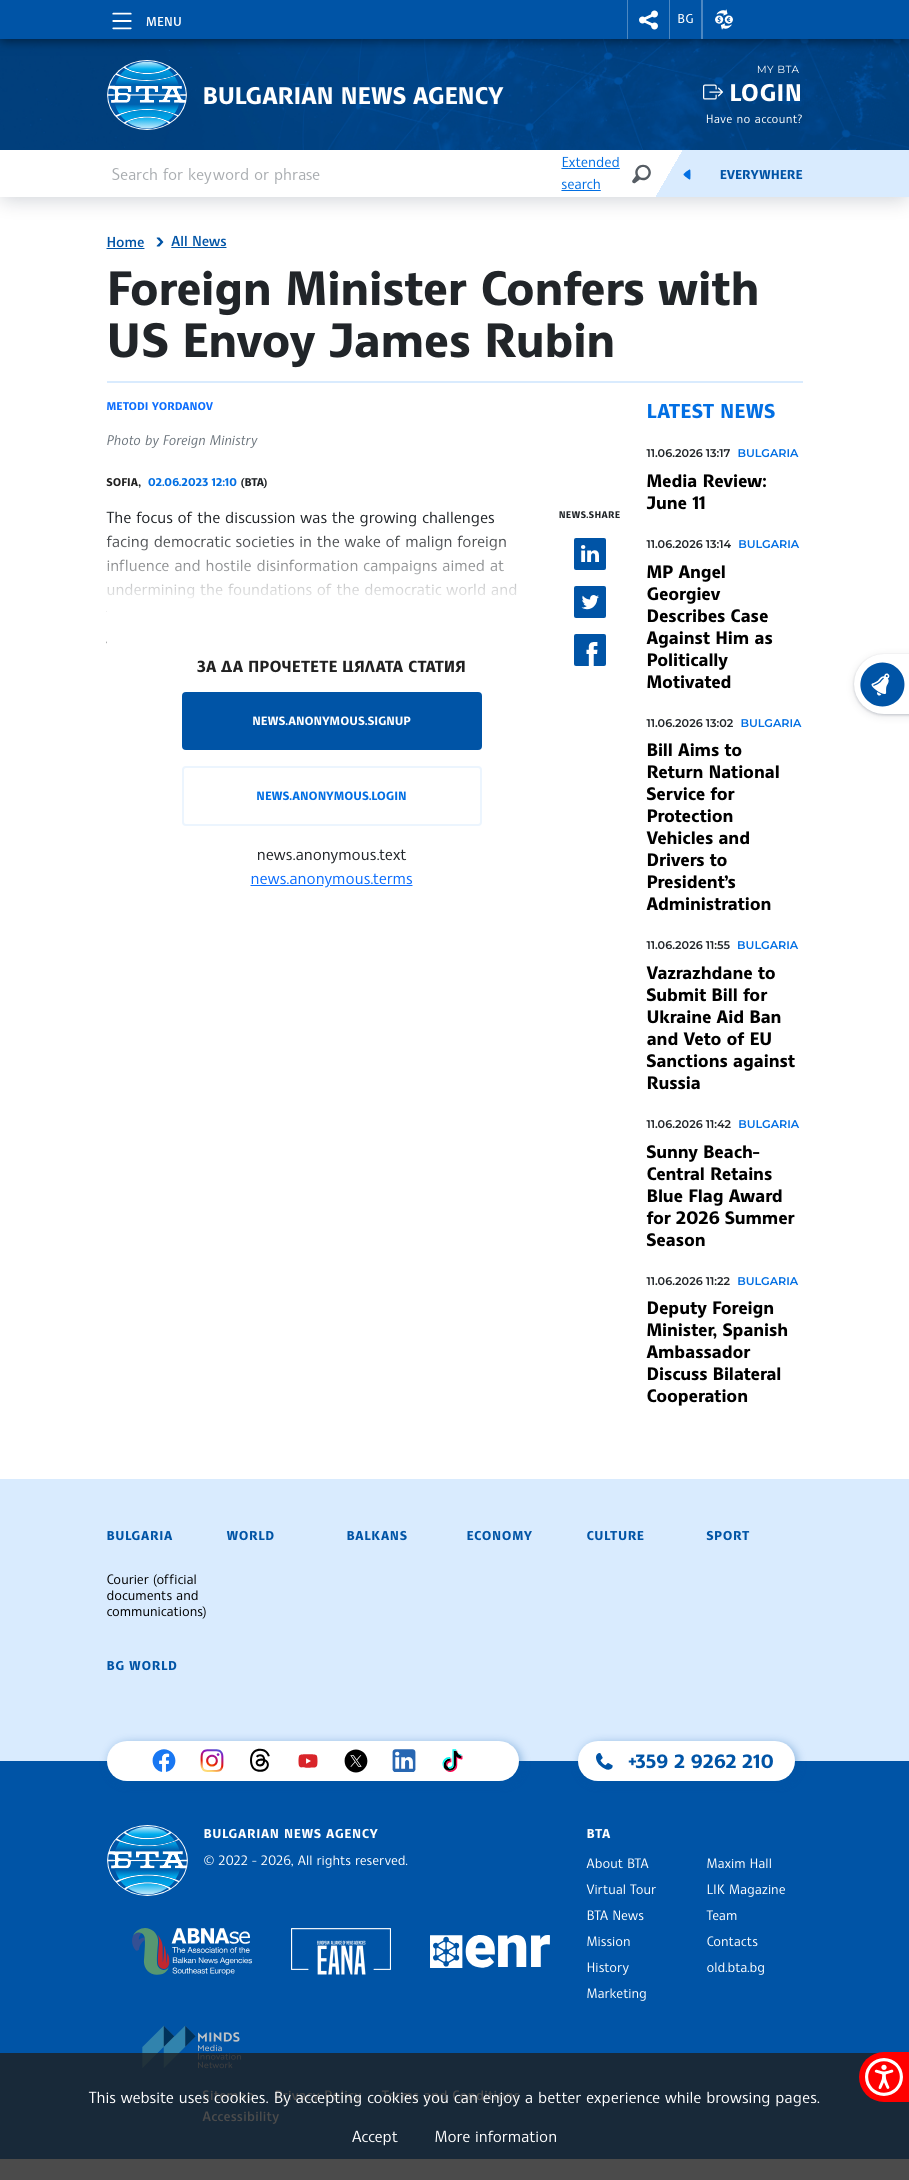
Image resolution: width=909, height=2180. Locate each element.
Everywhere (761, 175)
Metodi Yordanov (160, 406)
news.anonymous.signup (331, 720)
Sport (728, 1536)
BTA (599, 1834)
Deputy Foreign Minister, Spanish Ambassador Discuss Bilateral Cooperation (718, 1352)
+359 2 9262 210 (701, 1761)
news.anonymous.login (331, 795)
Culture (616, 1536)
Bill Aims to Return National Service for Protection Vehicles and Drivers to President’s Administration (713, 827)
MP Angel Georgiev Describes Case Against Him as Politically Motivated (710, 627)
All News (198, 242)
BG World (142, 1666)
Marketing (617, 1994)
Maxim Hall (739, 1864)
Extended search (590, 173)
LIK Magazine (746, 1890)
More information (495, 2136)
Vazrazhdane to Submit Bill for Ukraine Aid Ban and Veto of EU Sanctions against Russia (721, 1028)
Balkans (377, 1536)
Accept (375, 2136)
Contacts (732, 1942)
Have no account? (754, 118)
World (251, 1536)
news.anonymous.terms (332, 878)
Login (765, 92)
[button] (649, 19)
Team (722, 1916)
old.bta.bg (736, 1968)
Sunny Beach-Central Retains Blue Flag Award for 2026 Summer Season (721, 1196)
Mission (609, 1942)
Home (126, 243)
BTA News (615, 1916)
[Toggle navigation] (145, 18)
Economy (500, 1536)
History (608, 1968)
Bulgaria (767, 453)
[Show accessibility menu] (884, 2077)
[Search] (641, 173)
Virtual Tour (622, 1890)
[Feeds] (687, 174)
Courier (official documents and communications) (157, 1596)
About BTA (618, 1864)
